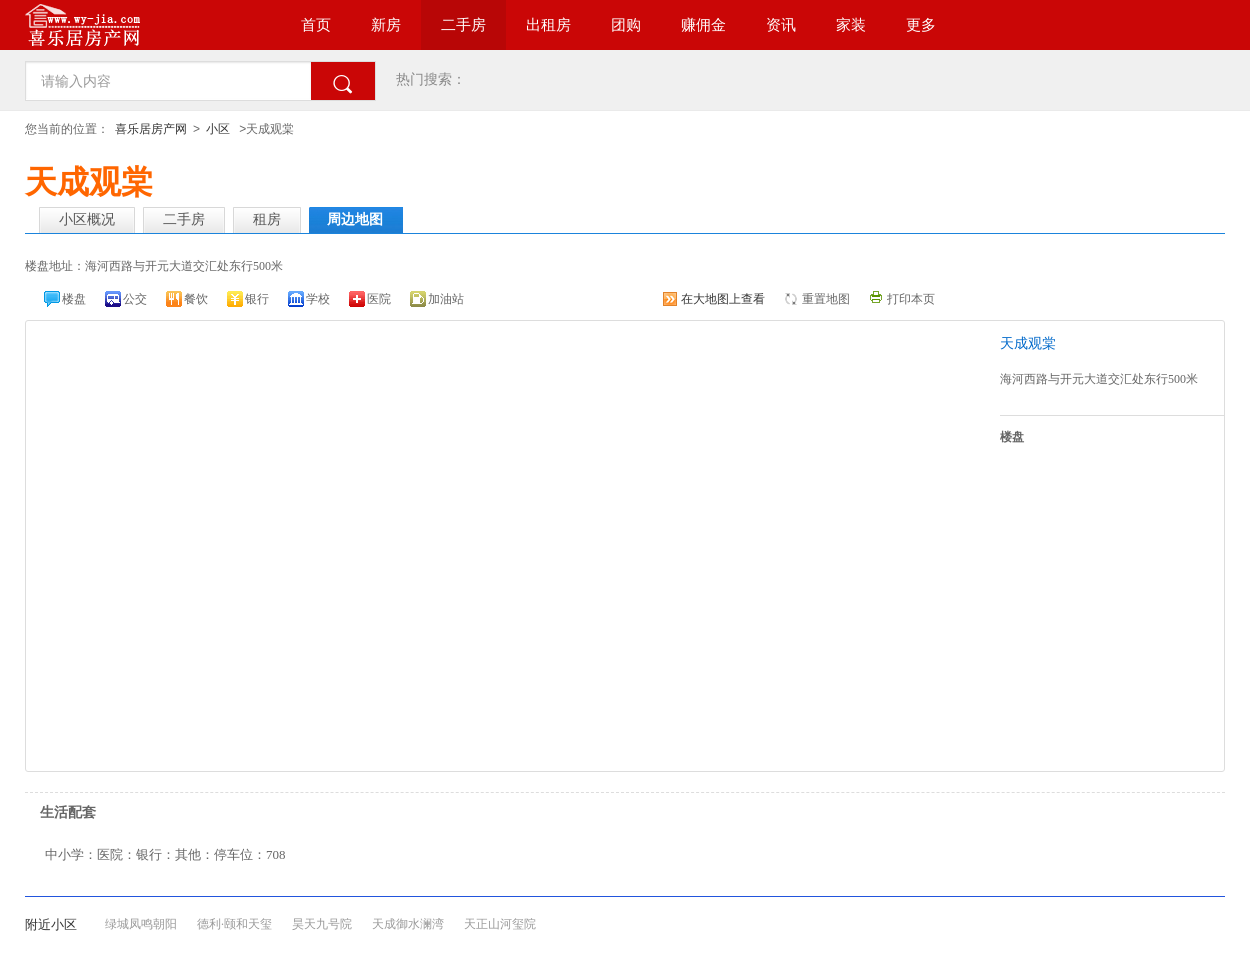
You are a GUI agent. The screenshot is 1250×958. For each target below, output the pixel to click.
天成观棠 (1028, 343)
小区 (218, 129)
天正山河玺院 (500, 924)
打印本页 (911, 299)
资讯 (781, 25)
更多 (921, 25)
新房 (386, 25)
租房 (267, 219)
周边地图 (355, 219)
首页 (316, 25)
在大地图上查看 (723, 299)
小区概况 (87, 219)
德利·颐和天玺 (234, 924)
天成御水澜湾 (408, 924)
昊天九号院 (322, 924)
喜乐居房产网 (151, 129)
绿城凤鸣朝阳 (141, 924)
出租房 (548, 25)
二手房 (463, 25)
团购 (626, 25)
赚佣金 (703, 25)
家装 (851, 25)
